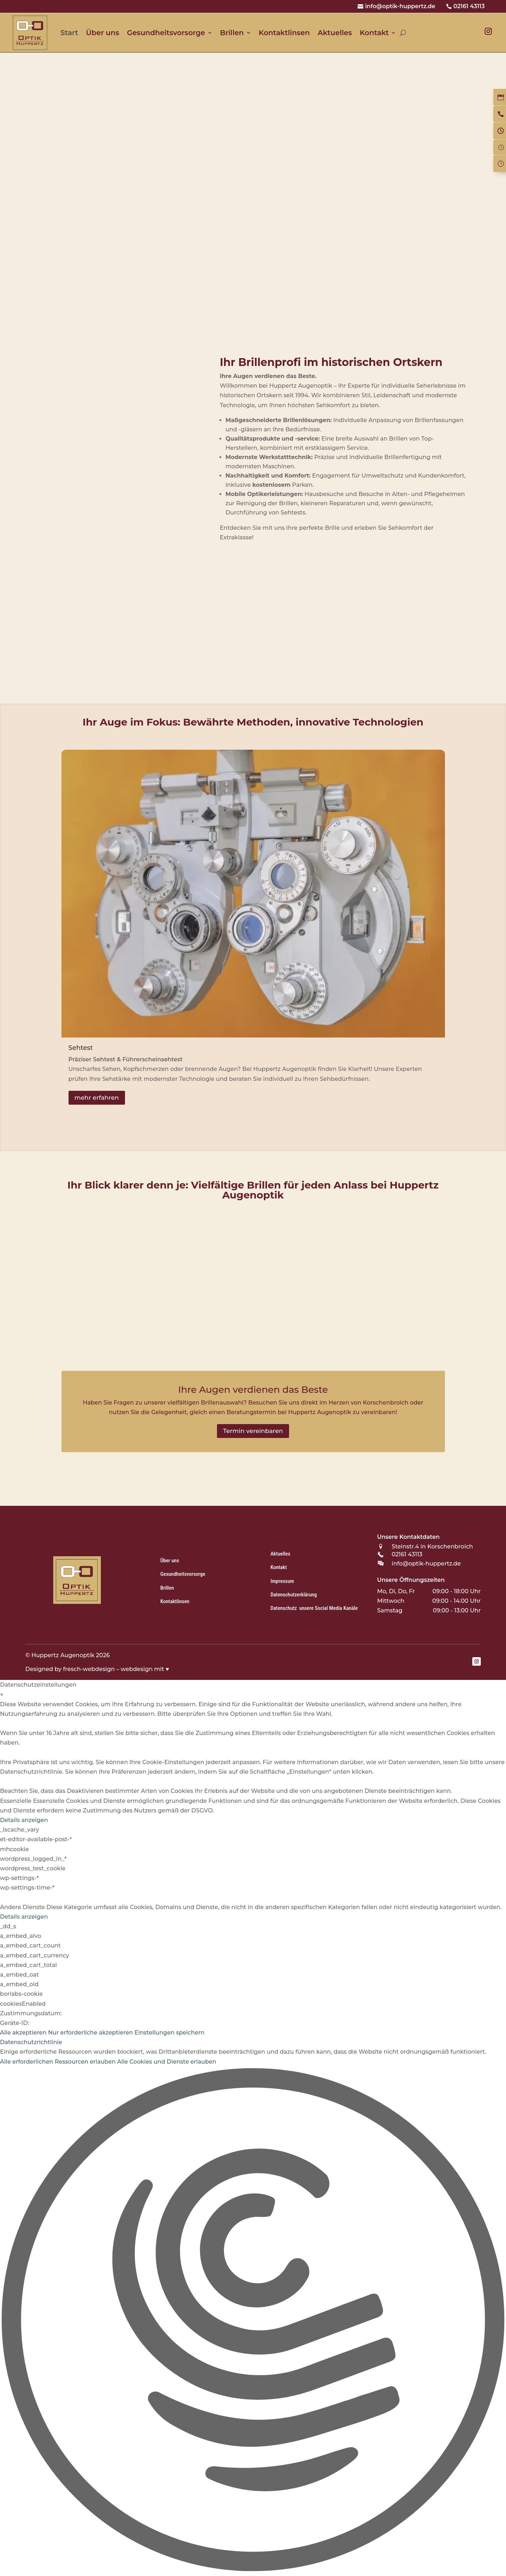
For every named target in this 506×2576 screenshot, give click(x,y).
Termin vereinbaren (253, 1430)
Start (69, 32)
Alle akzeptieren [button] (23, 2032)
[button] (253, 2321)
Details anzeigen (24, 1820)
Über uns (102, 32)
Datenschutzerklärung (294, 1594)
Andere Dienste (22, 1907)
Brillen (232, 32)
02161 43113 (469, 6)
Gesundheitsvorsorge (166, 32)
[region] (253, 200)
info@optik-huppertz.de (400, 6)
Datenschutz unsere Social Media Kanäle (314, 1608)
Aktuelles (334, 32)
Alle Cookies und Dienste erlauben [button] (166, 2061)
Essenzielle (16, 1801)
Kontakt (374, 32)
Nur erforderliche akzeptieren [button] (90, 2032)
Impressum (282, 1581)
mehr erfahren (97, 1097)
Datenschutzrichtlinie (31, 2042)
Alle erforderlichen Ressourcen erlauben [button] (58, 2061)
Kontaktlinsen (284, 32)
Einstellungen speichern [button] (170, 2032)
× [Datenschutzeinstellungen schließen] (1, 1694)
